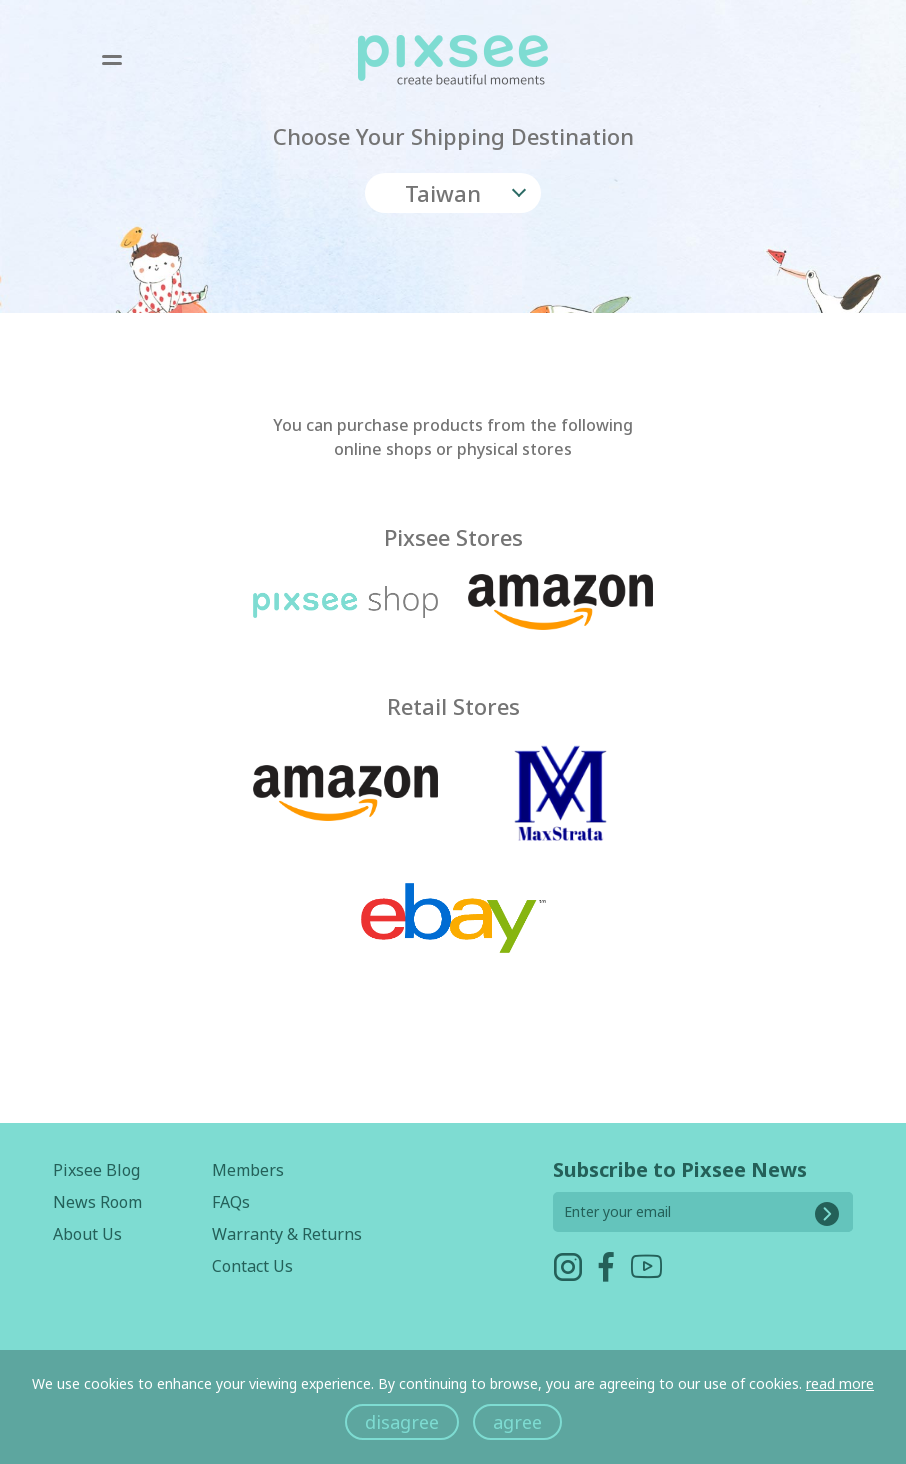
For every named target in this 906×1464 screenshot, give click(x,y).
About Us (87, 1234)
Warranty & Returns (287, 1234)
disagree (402, 1422)
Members (248, 1170)
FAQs (231, 1202)
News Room (97, 1202)
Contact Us (252, 1266)
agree (517, 1422)
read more (840, 1383)
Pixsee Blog (96, 1170)
